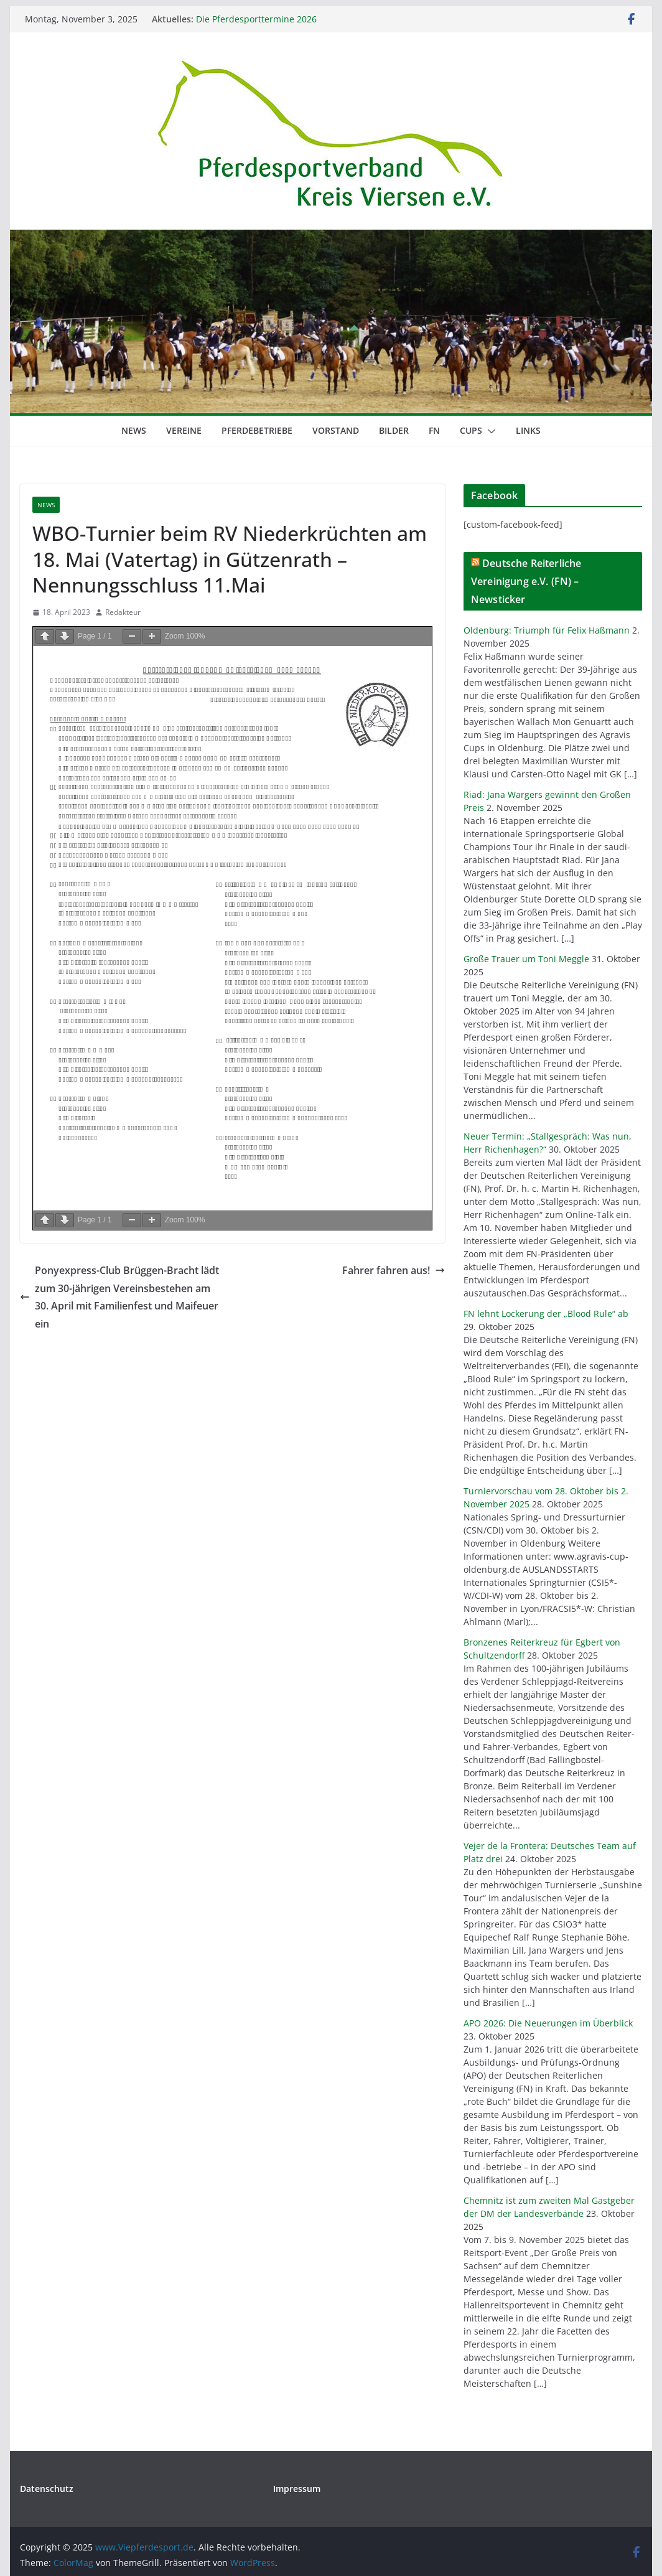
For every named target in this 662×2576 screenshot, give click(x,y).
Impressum (296, 2488)
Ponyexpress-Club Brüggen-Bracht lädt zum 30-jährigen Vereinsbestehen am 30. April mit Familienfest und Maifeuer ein (119, 1297)
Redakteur (123, 612)
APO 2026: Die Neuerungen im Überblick (548, 2023)
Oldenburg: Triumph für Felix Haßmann (547, 630)
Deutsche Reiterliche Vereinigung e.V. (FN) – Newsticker (526, 581)
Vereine (184, 430)
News (133, 430)
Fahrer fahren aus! (393, 1270)
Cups (471, 430)
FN (434, 430)
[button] (489, 431)
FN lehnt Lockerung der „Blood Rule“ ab (546, 1313)
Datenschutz (46, 2488)
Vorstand (335, 430)
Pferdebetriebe (256, 430)
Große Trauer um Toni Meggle (526, 959)
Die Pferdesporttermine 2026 (256, 19)
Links (528, 430)
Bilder (394, 430)
